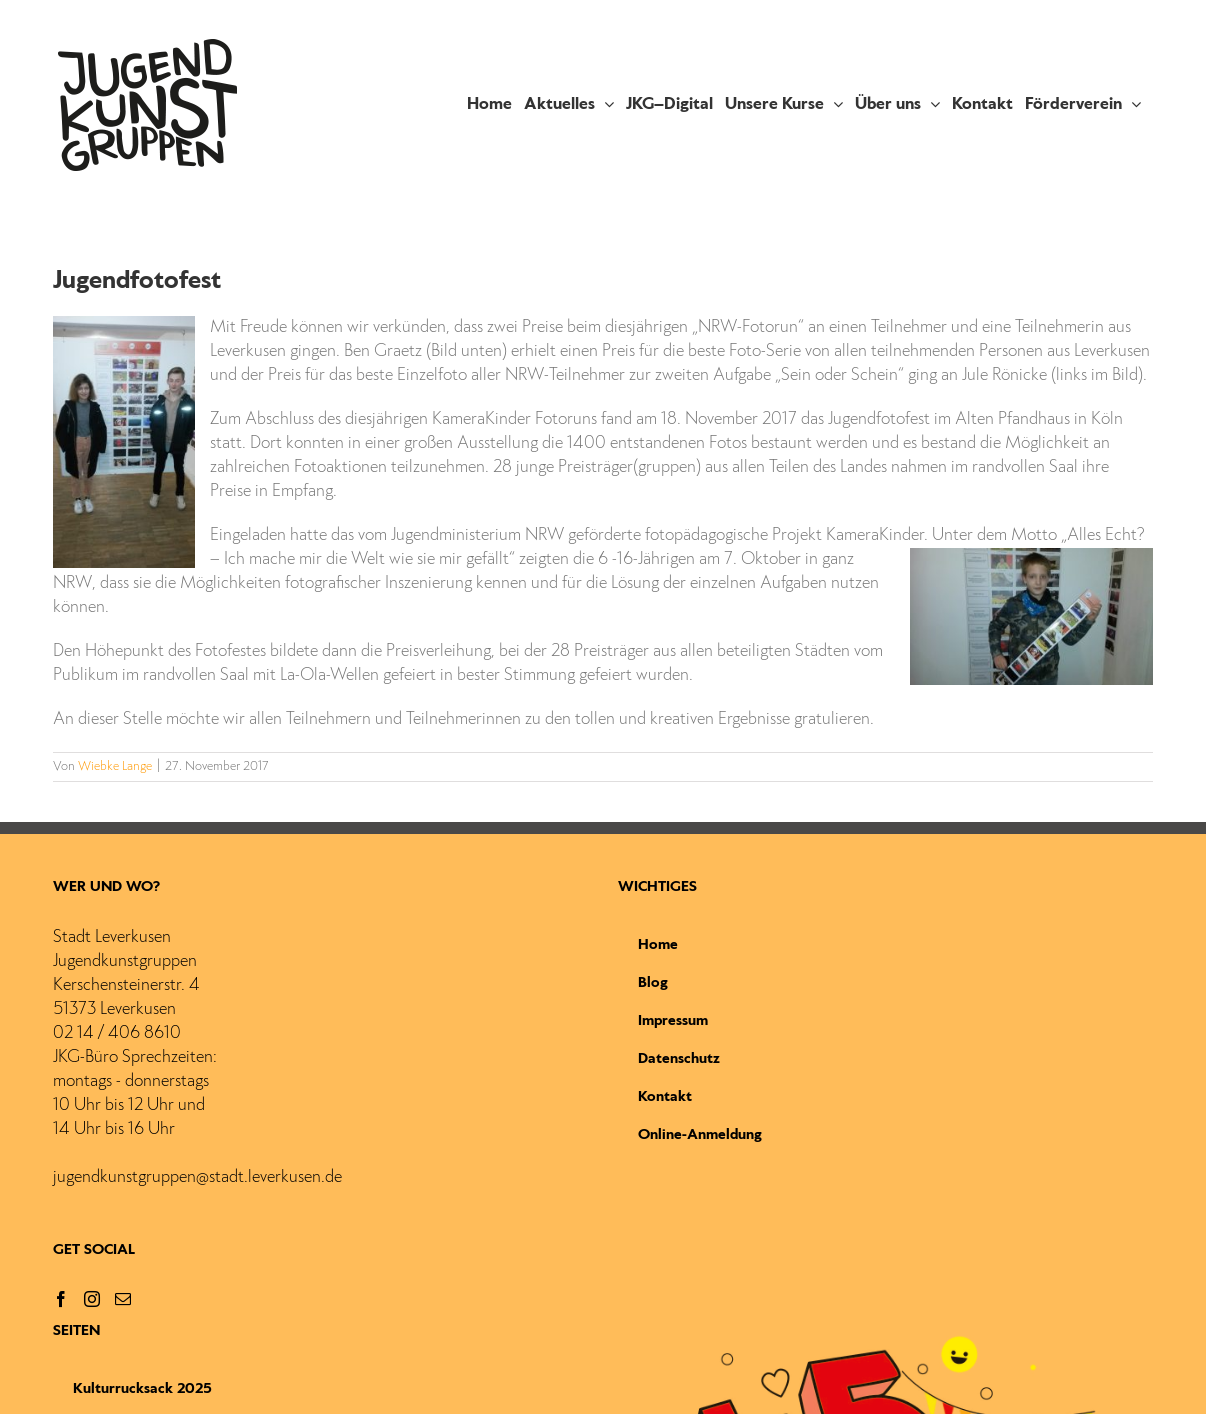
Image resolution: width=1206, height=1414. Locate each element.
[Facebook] (61, 1299)
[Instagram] (92, 1299)
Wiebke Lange (115, 767)
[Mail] (123, 1299)
